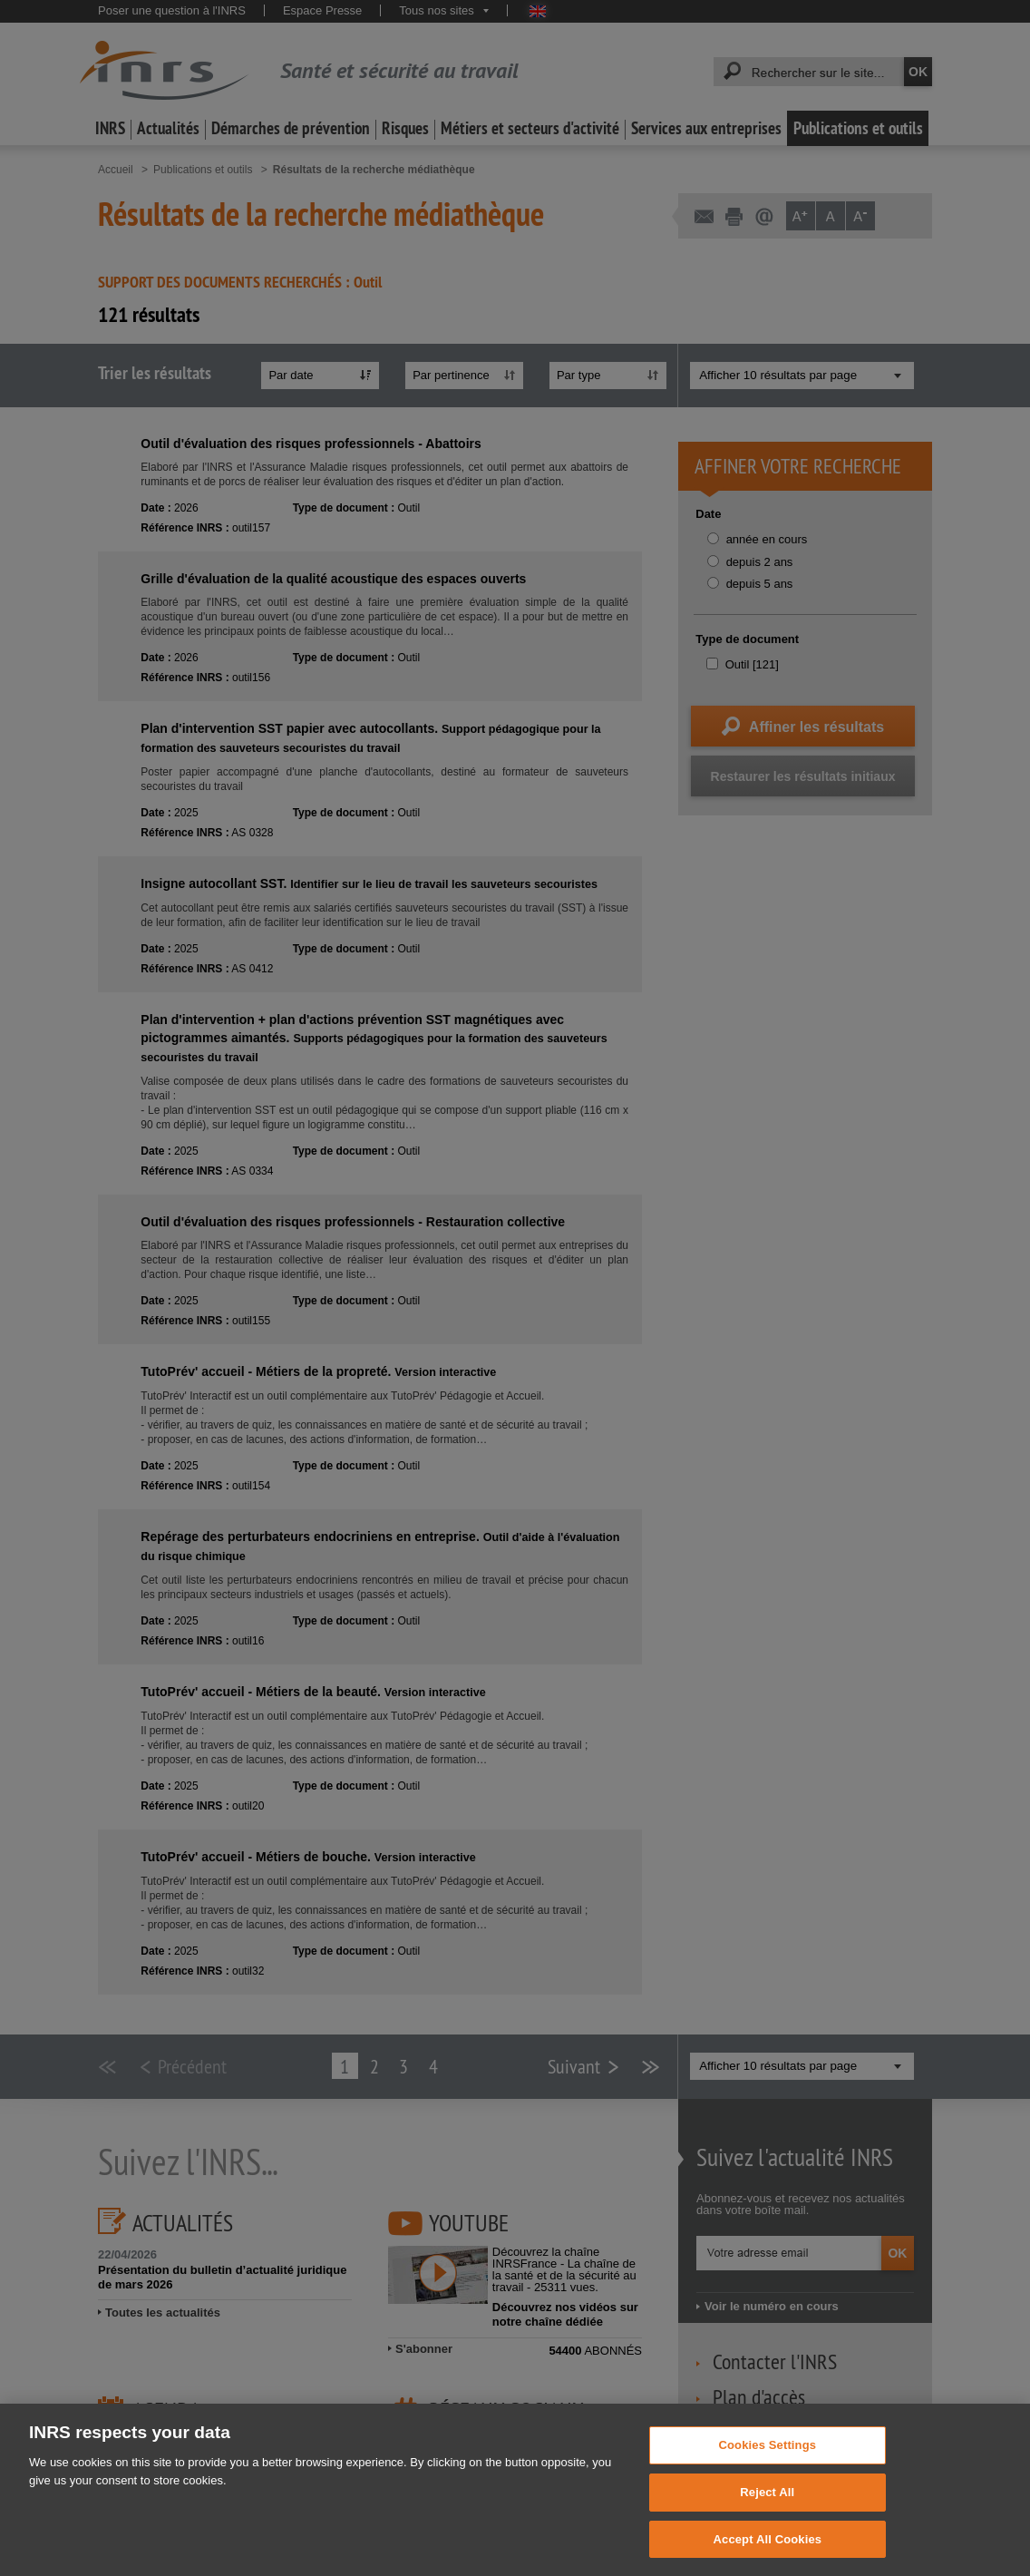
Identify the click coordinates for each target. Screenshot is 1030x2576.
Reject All (767, 2514)
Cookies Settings (768, 2467)
